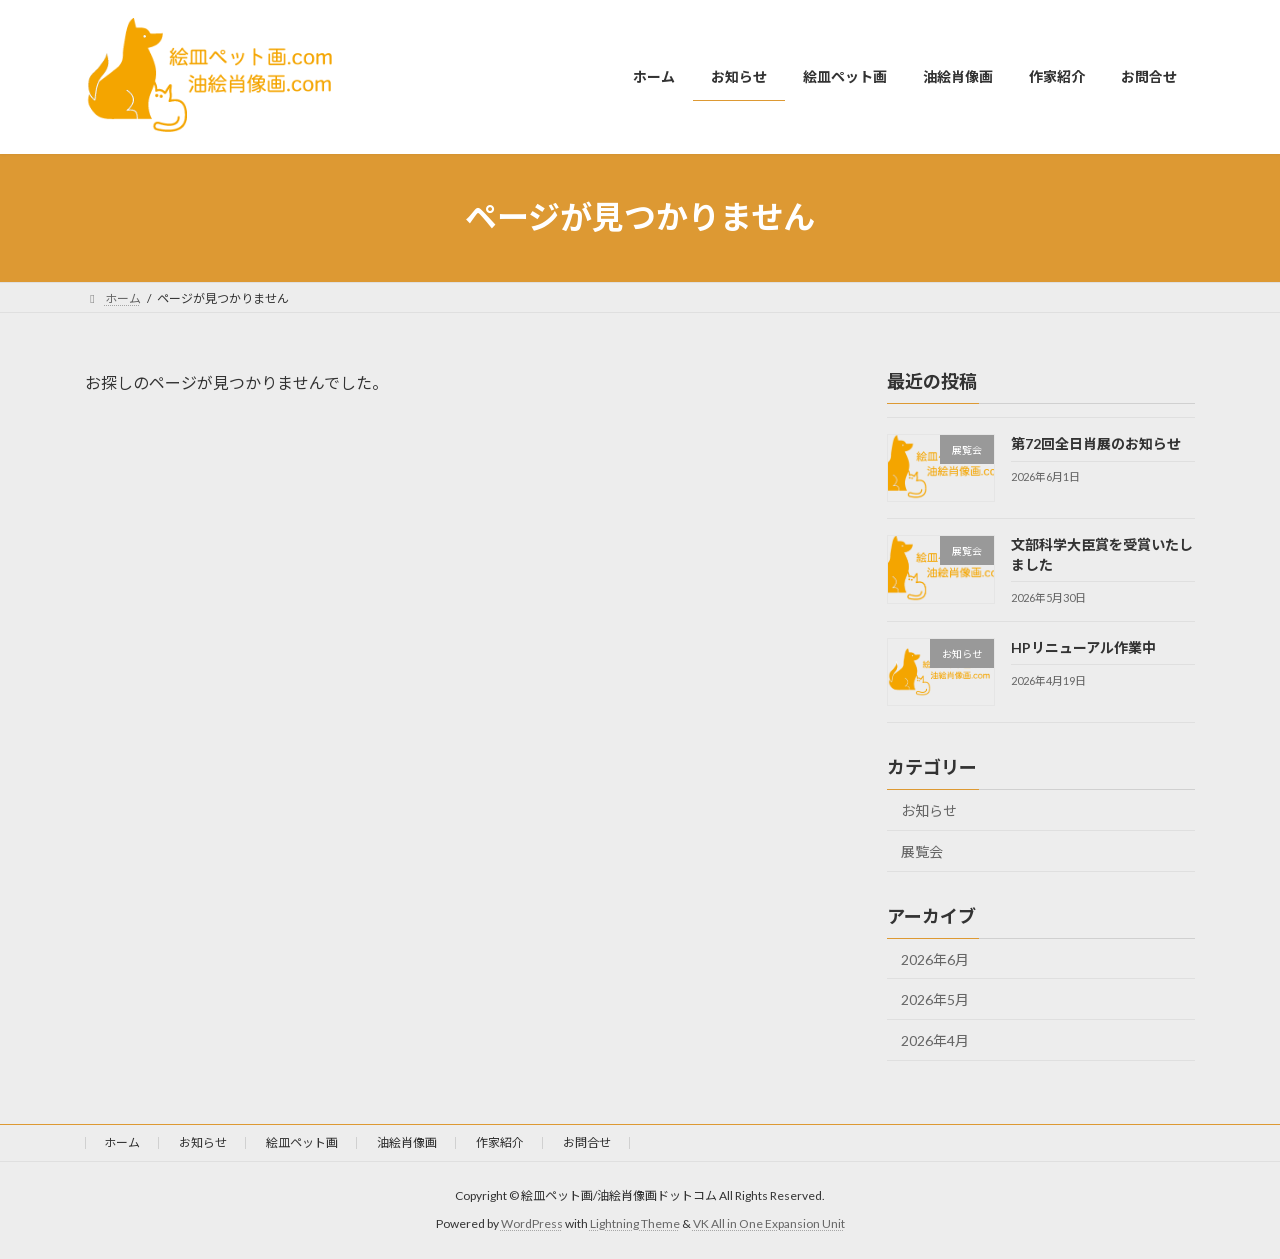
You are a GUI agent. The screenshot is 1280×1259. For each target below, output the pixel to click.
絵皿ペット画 (302, 1142)
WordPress (532, 1223)
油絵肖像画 (407, 1142)
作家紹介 (500, 1142)
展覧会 (922, 850)
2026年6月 (935, 958)
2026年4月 (935, 1039)
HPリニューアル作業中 (1083, 646)
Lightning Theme (635, 1223)
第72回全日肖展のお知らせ (1096, 443)
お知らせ (929, 810)
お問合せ (587, 1142)
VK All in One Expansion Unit (769, 1223)
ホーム (122, 1142)
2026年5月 (935, 999)
